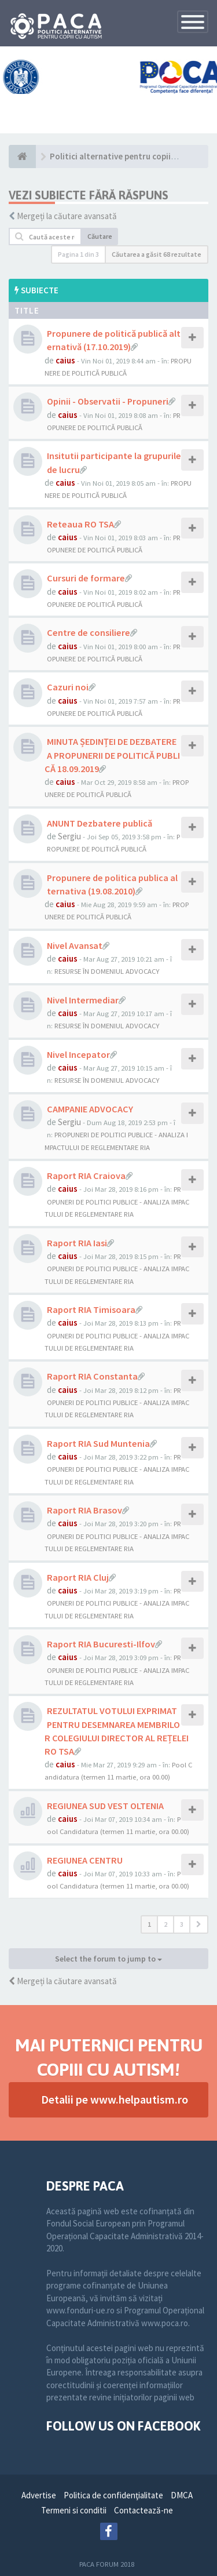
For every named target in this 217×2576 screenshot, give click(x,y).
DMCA (182, 2495)
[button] (198, 1924)
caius (65, 360)
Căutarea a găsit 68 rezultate (156, 254)
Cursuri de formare (86, 578)
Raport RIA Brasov (84, 1510)
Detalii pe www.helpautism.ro (114, 2099)
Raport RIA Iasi (77, 1243)
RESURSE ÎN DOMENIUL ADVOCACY (106, 971)
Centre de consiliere (88, 632)
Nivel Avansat (74, 945)
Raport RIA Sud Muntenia (98, 1443)
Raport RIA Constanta (92, 1376)
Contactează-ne (143, 2510)
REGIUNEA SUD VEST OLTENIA (105, 1805)
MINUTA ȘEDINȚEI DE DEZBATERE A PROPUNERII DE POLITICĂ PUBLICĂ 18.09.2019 (112, 755)
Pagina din (78, 254)
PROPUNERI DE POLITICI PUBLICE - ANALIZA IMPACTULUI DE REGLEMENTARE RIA (117, 1201)
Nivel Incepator (78, 1054)
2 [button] (165, 1924)
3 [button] (181, 1924)
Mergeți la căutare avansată (67, 215)
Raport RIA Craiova (86, 1175)
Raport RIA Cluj (78, 1577)
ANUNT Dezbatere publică (99, 823)
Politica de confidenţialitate (113, 2495)
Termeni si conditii (73, 2510)
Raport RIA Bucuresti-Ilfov (101, 1644)
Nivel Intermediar (83, 1000)
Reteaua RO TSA (80, 524)
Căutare (99, 236)
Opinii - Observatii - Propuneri (107, 401)
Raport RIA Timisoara (91, 1309)
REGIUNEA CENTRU (85, 1860)
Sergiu (69, 836)
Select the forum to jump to (108, 1958)
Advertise (38, 2495)
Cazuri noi (68, 687)
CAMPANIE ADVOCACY (90, 1109)
